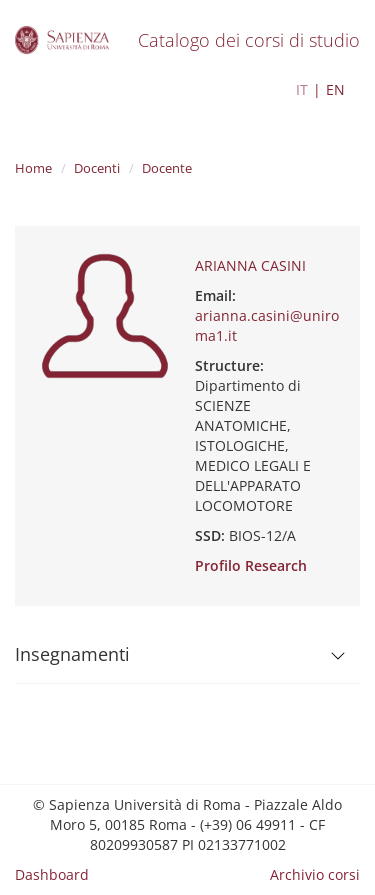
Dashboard (52, 874)
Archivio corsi (315, 874)
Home (33, 168)
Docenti (97, 168)
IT (302, 89)
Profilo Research (251, 565)
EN (335, 89)
